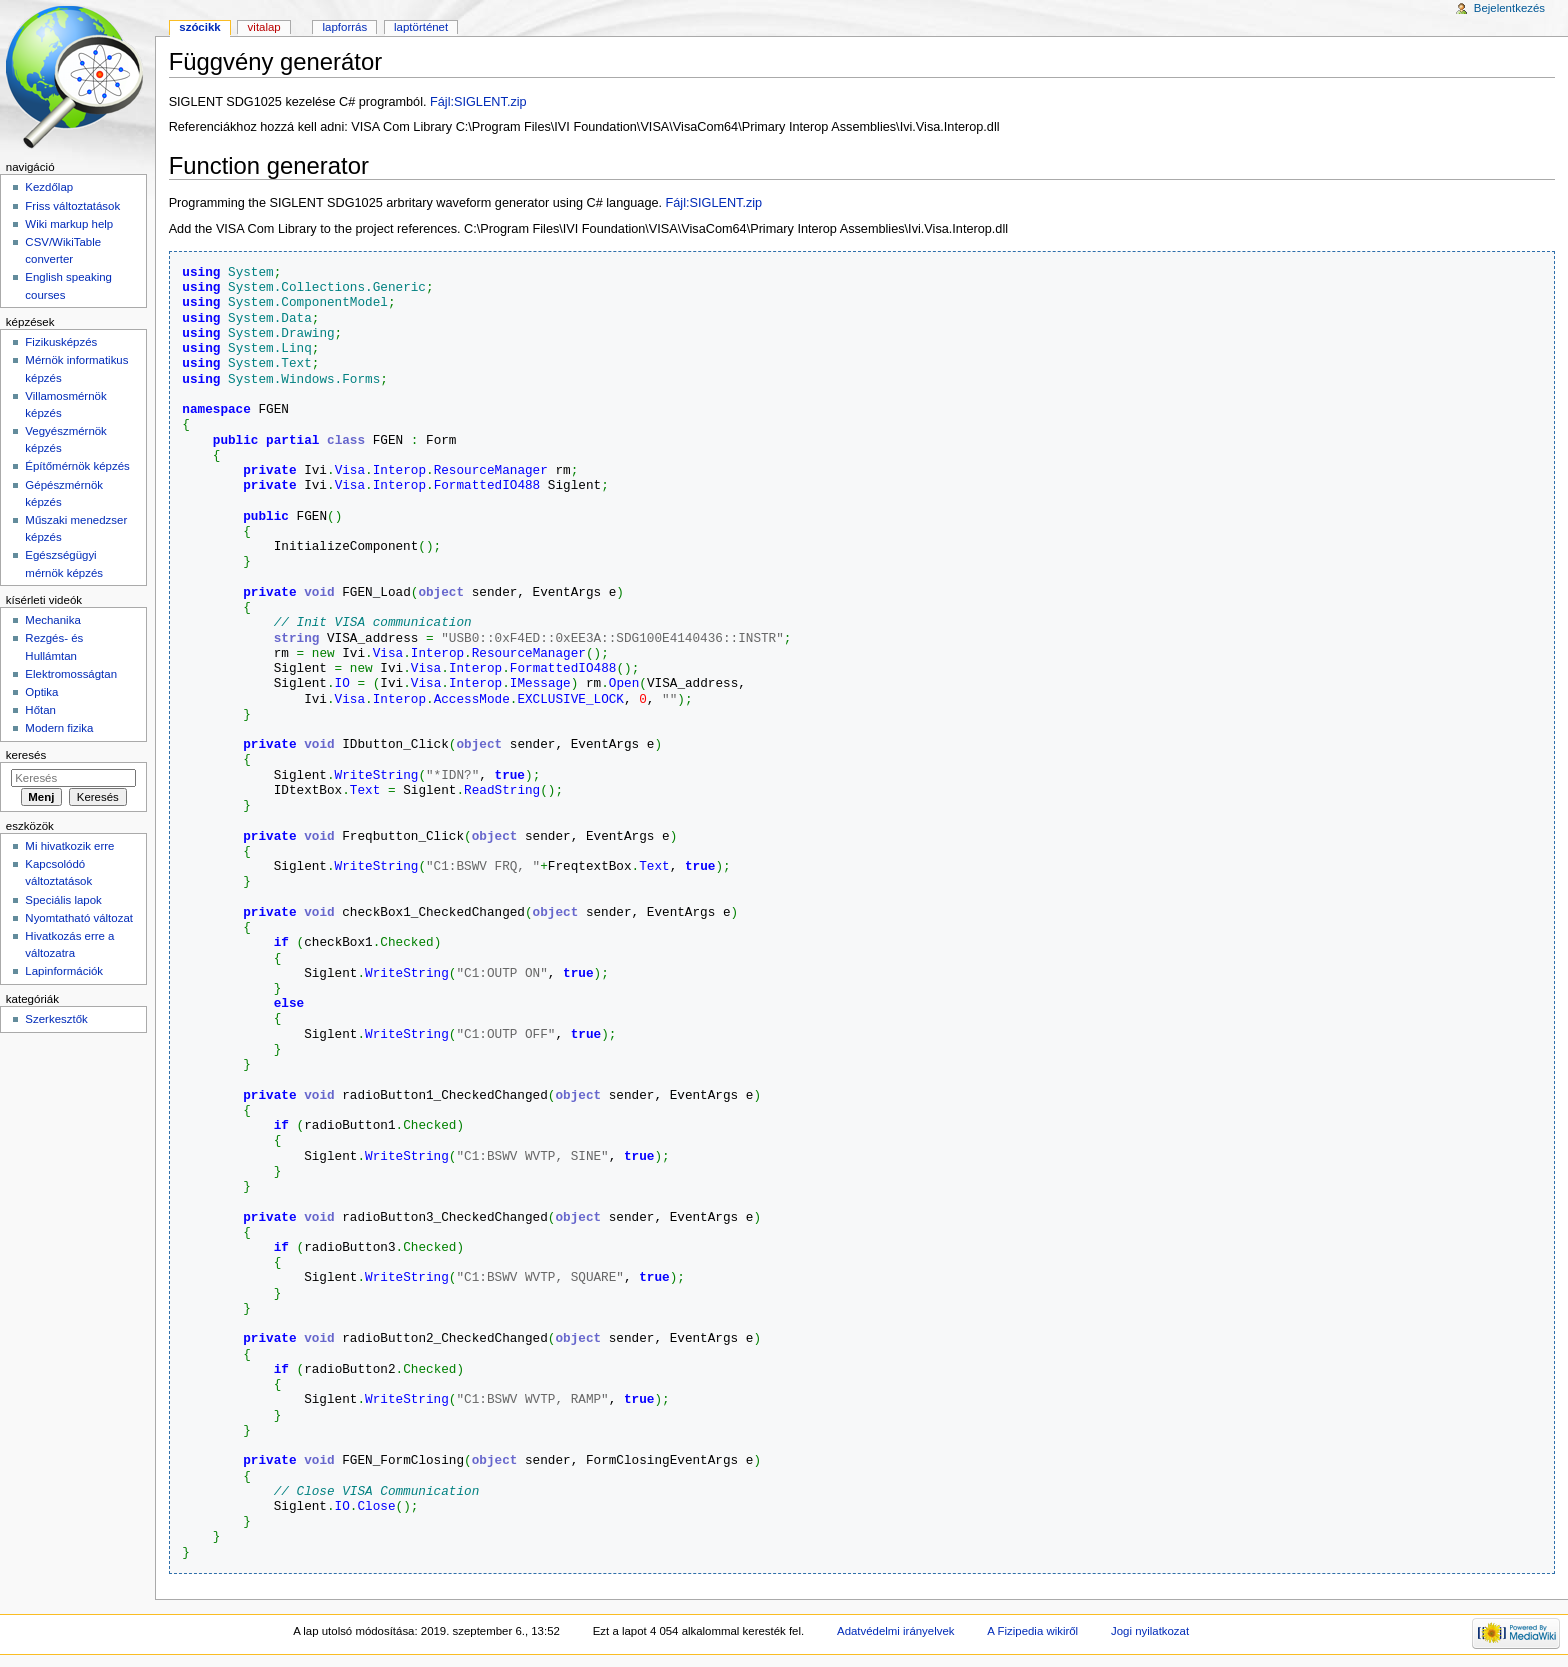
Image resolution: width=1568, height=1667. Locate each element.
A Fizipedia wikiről (1032, 1631)
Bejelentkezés (1509, 8)
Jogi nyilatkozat (1150, 1631)
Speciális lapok (63, 900)
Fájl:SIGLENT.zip (478, 102)
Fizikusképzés (61, 342)
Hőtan (40, 710)
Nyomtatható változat (79, 918)
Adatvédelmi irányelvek (895, 1631)
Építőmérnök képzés (77, 466)
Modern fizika (59, 728)
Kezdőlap (49, 187)
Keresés (26, 755)
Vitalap (264, 27)
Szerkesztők (56, 1019)
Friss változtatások (72, 206)
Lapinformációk (64, 971)
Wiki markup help (69, 224)
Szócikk (199, 27)
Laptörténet (421, 27)
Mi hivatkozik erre (69, 846)
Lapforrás (345, 27)
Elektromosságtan (71, 674)
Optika (41, 692)
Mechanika (52, 620)
